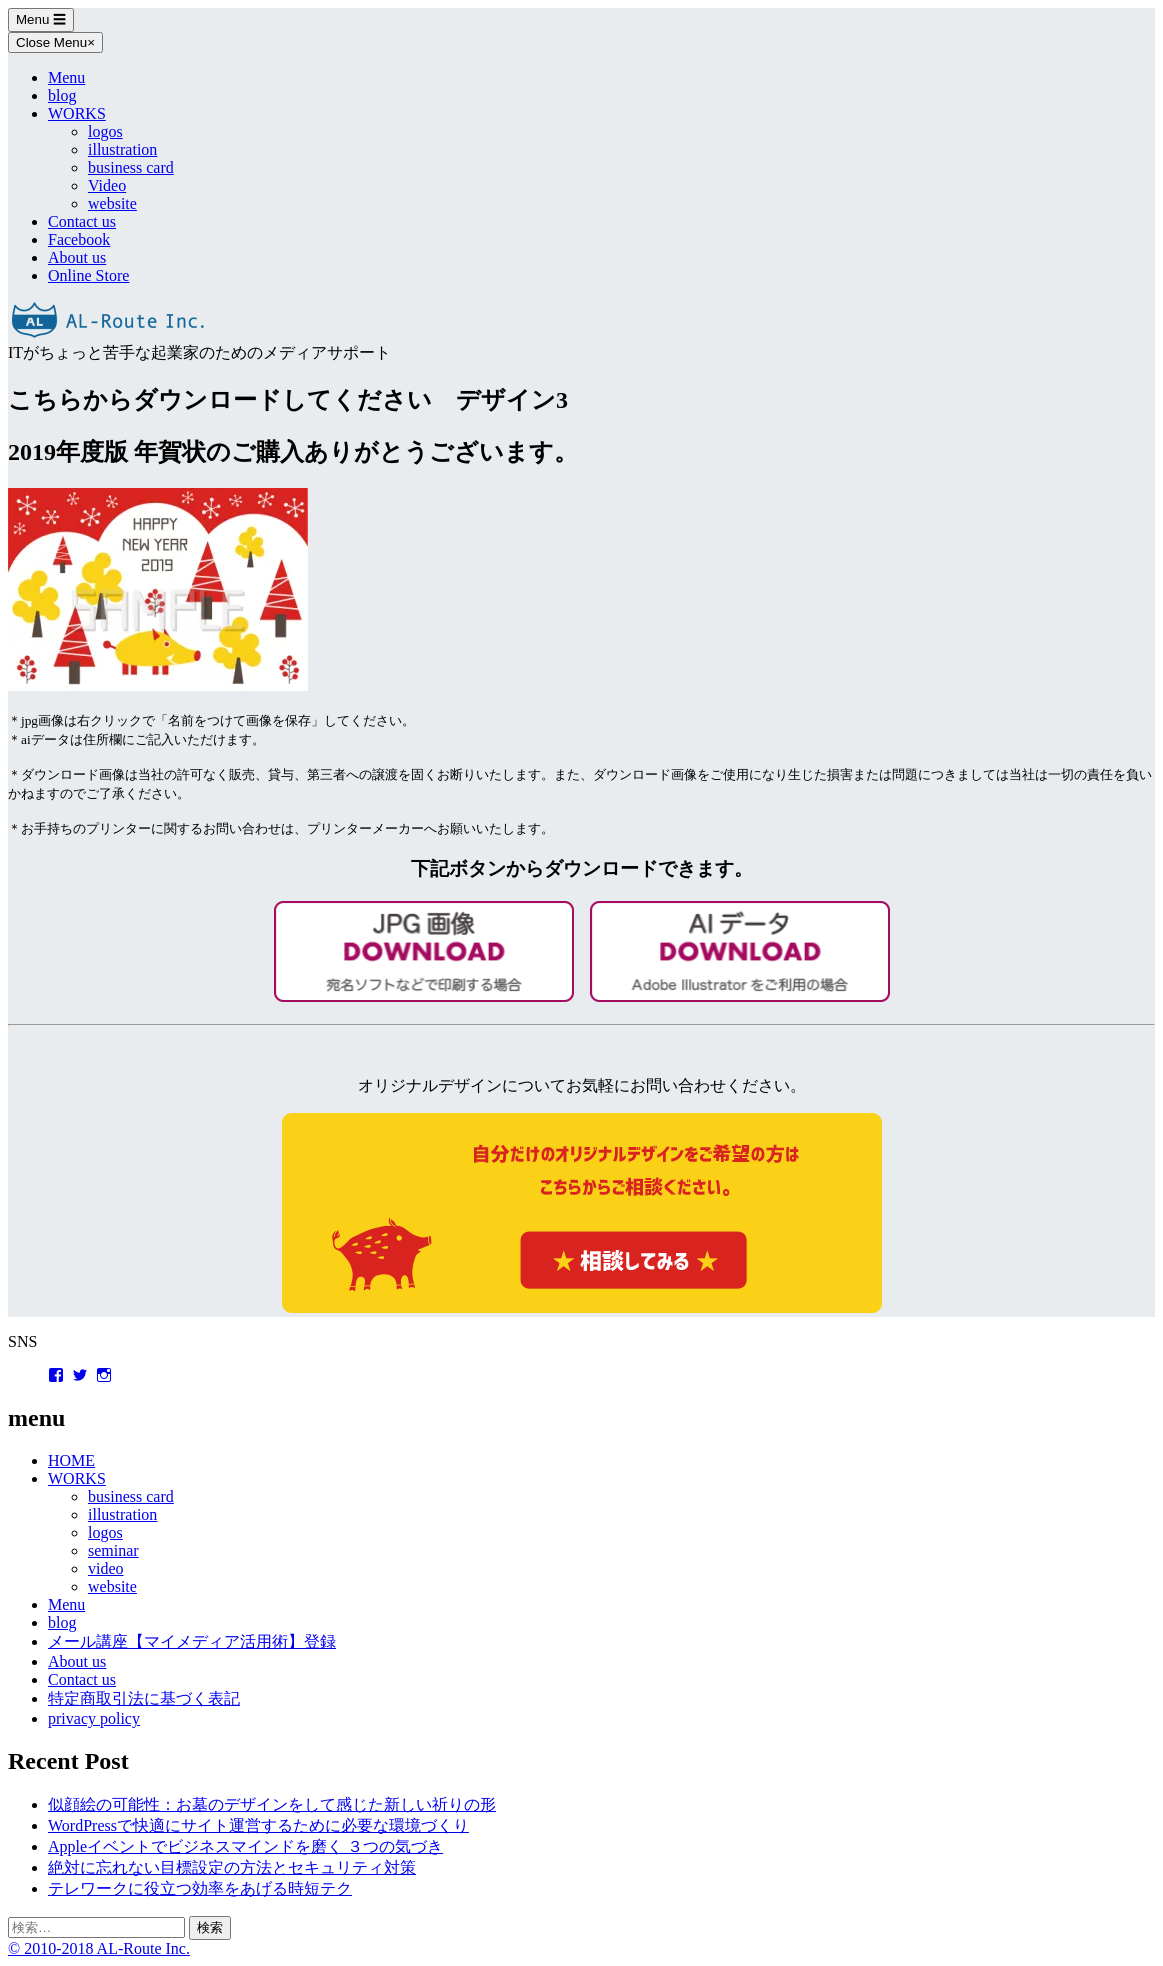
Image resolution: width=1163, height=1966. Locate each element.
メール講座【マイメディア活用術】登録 (192, 1641)
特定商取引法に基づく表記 (144, 1698)
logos (105, 131)
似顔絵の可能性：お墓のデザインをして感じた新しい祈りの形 (272, 1804)
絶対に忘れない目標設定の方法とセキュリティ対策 (232, 1867)
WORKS (77, 113)
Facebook (79, 239)
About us (77, 257)
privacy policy (94, 1718)
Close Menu (55, 42)
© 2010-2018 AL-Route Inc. (99, 1948)
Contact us (82, 221)
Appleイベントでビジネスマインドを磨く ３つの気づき (245, 1846)
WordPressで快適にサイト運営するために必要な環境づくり (258, 1825)
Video (107, 185)
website (112, 203)
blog (62, 95)
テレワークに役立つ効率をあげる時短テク (200, 1888)
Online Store (88, 275)
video (106, 1568)
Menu (41, 19)
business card (131, 167)
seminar (113, 1550)
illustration (122, 149)
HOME (71, 1460)
